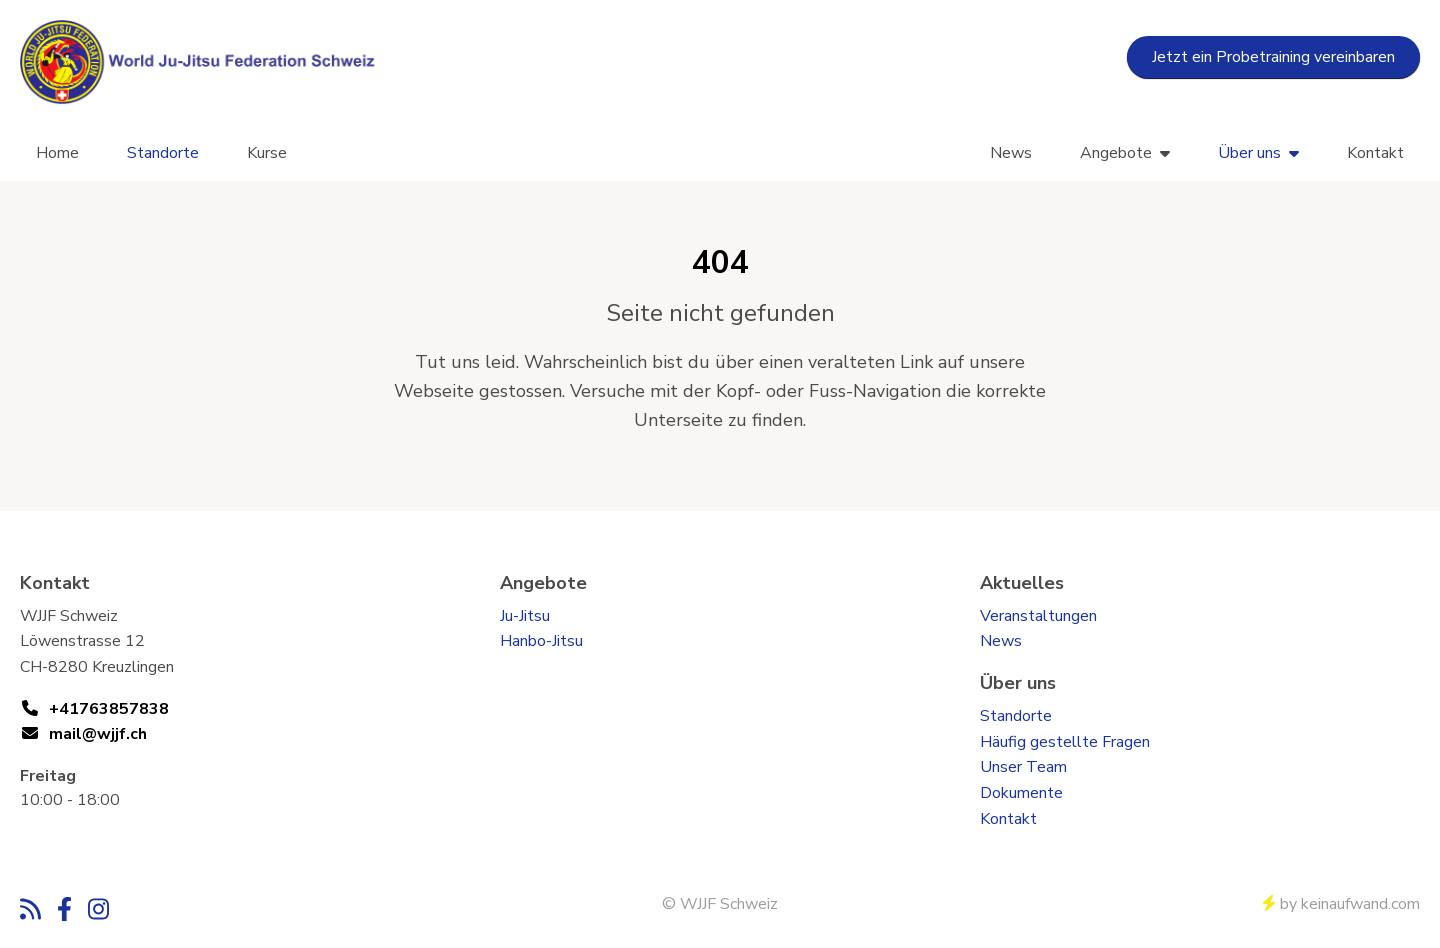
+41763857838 (109, 709)
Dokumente (1021, 793)
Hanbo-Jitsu (541, 641)
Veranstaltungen (1038, 616)
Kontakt (1375, 153)
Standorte (163, 153)
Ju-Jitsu (525, 616)
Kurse (267, 153)
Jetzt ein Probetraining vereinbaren (1273, 57)
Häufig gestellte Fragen (1065, 742)
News (1011, 153)
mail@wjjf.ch (98, 734)
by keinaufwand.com (1341, 904)
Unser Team (1023, 767)
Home (57, 153)
